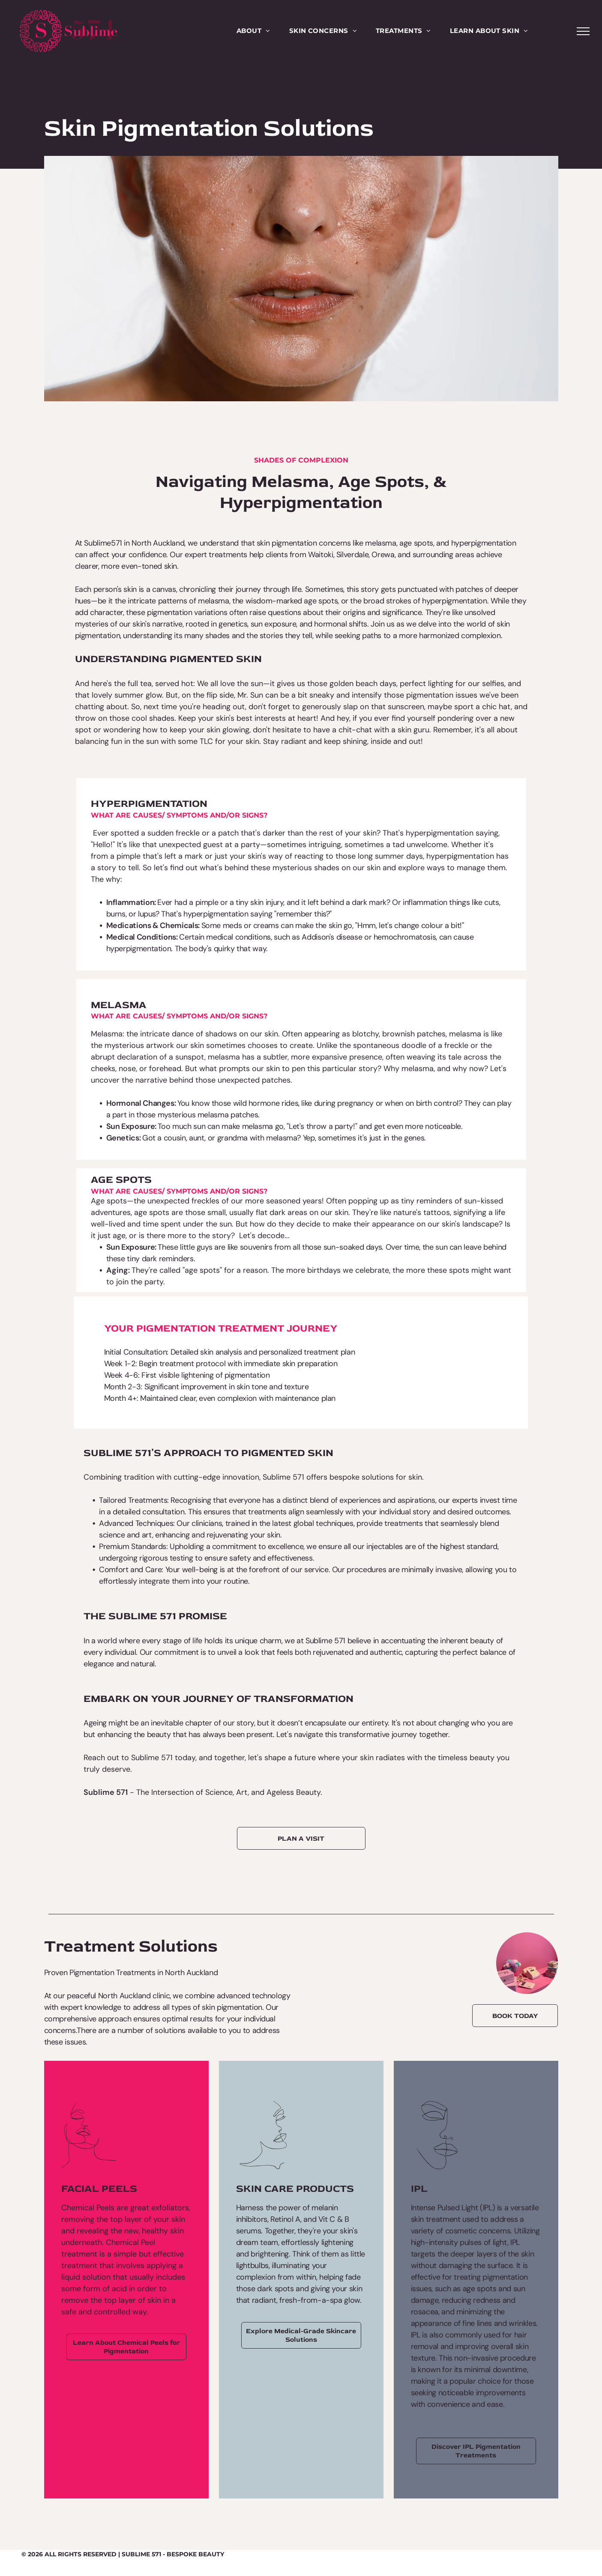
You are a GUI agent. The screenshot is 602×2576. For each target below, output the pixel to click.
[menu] (583, 31)
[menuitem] (253, 31)
